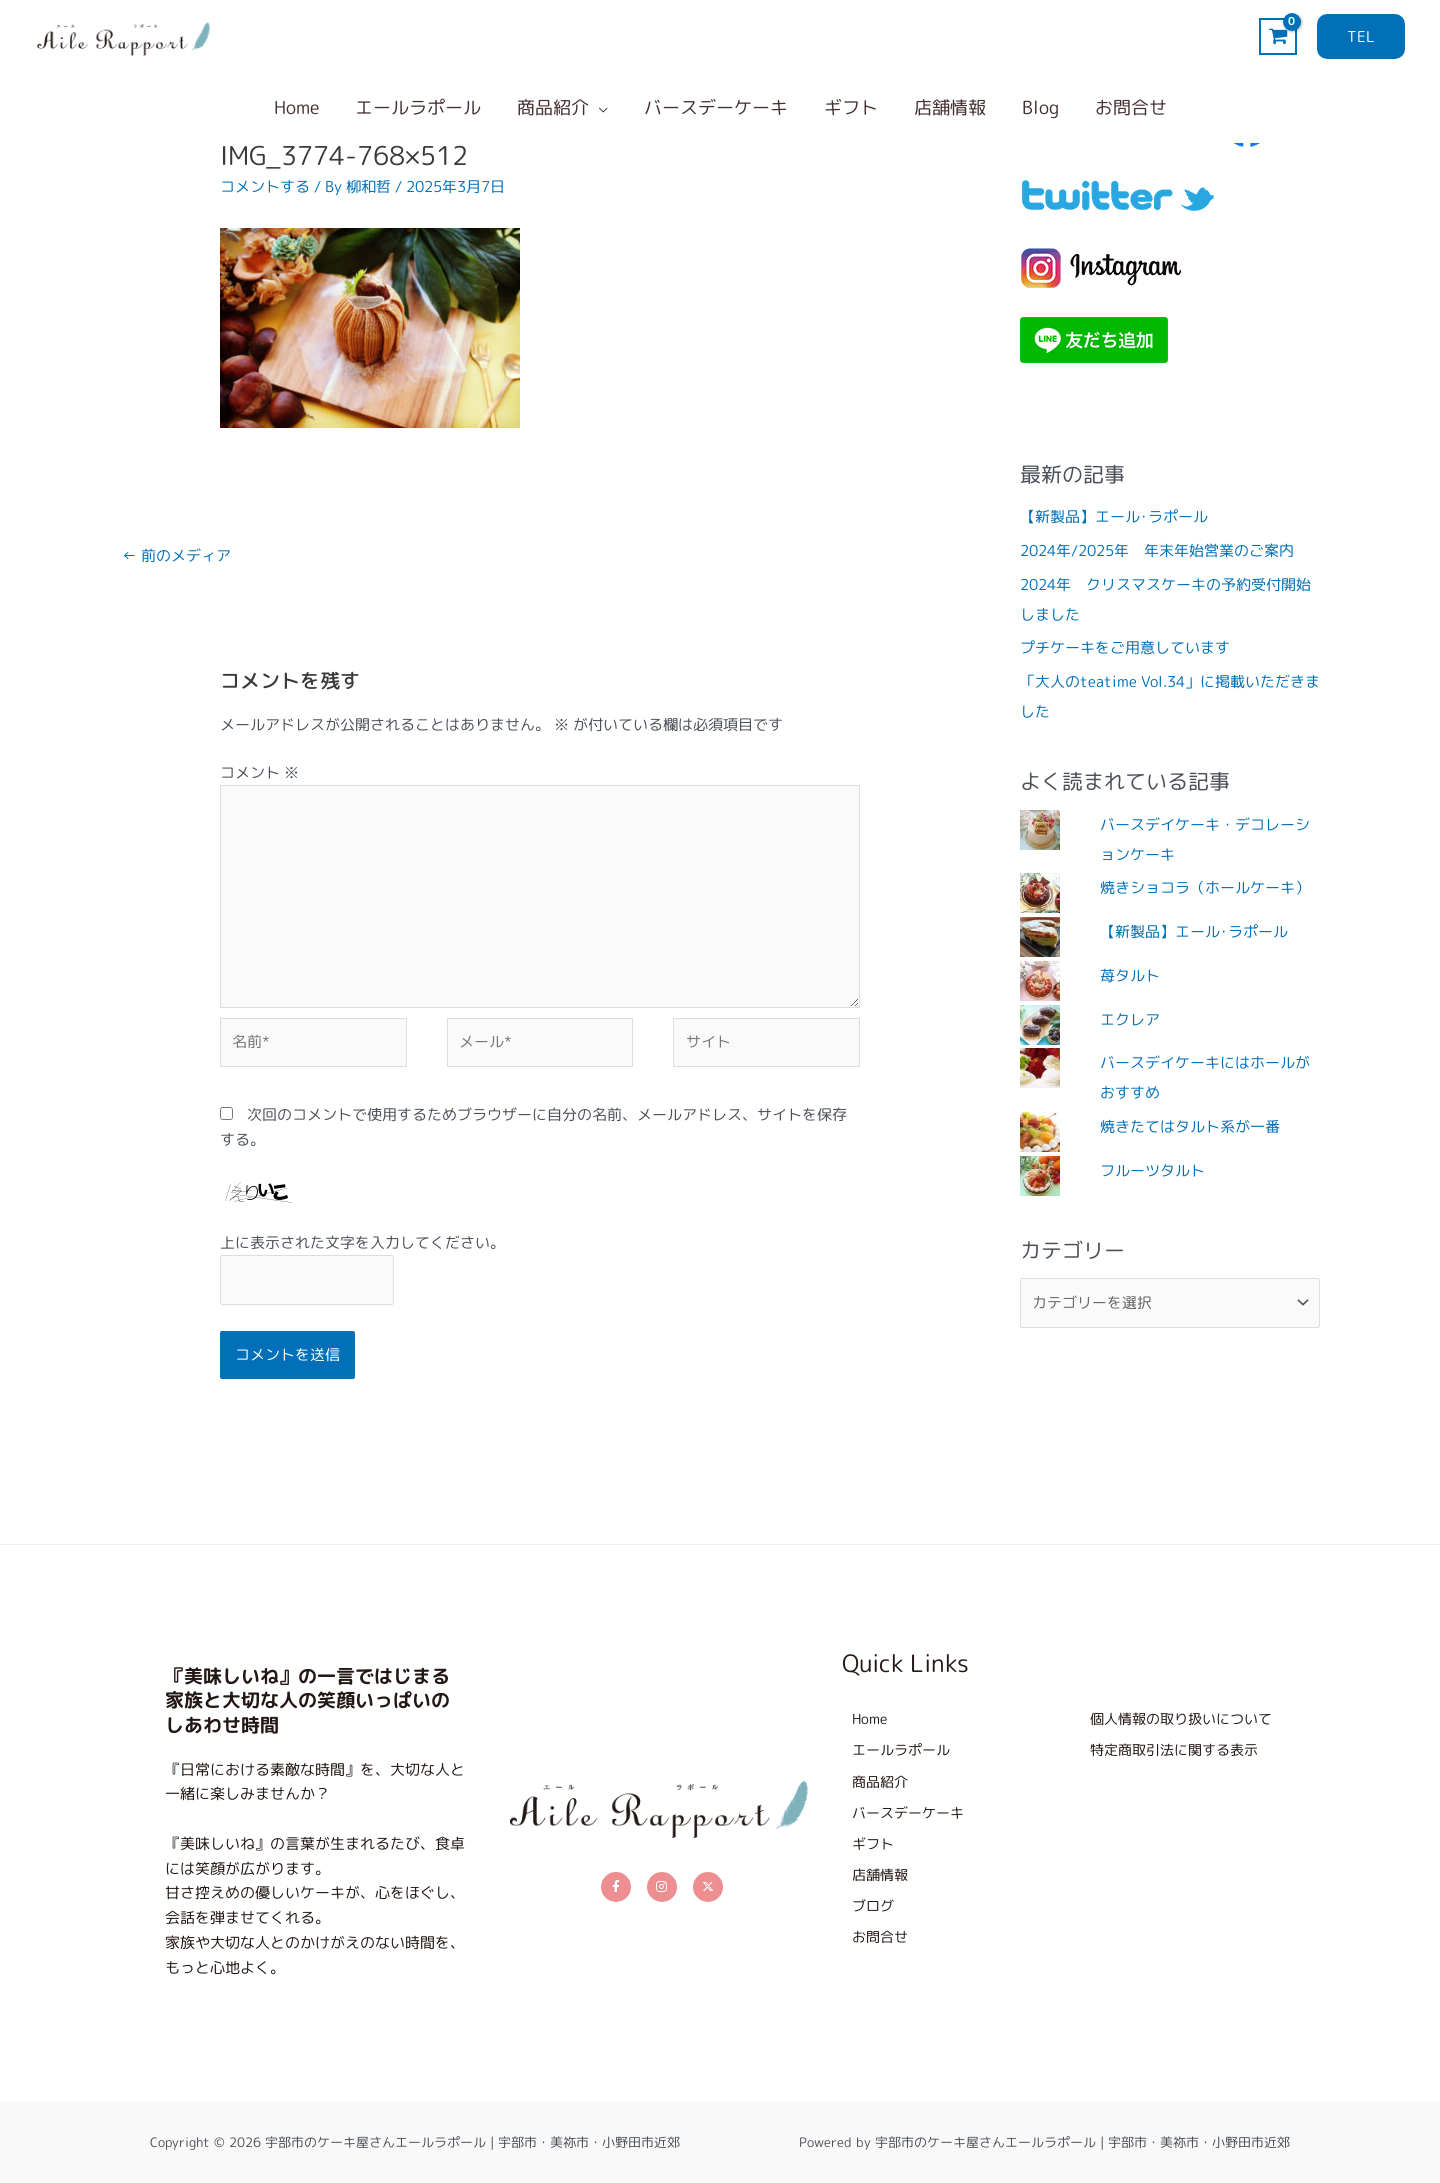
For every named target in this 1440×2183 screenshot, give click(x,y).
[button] (1361, 36)
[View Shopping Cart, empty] (1278, 36)
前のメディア (176, 555)
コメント (259, 772)
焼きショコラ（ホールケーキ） (1205, 887)
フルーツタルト (1152, 1170)
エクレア (1130, 1019)
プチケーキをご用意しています (1125, 647)
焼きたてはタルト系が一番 (1190, 1126)
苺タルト (1130, 975)
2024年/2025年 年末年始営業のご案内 (1157, 550)
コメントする (265, 186)
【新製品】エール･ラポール (1114, 516)
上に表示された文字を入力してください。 (362, 1242)
